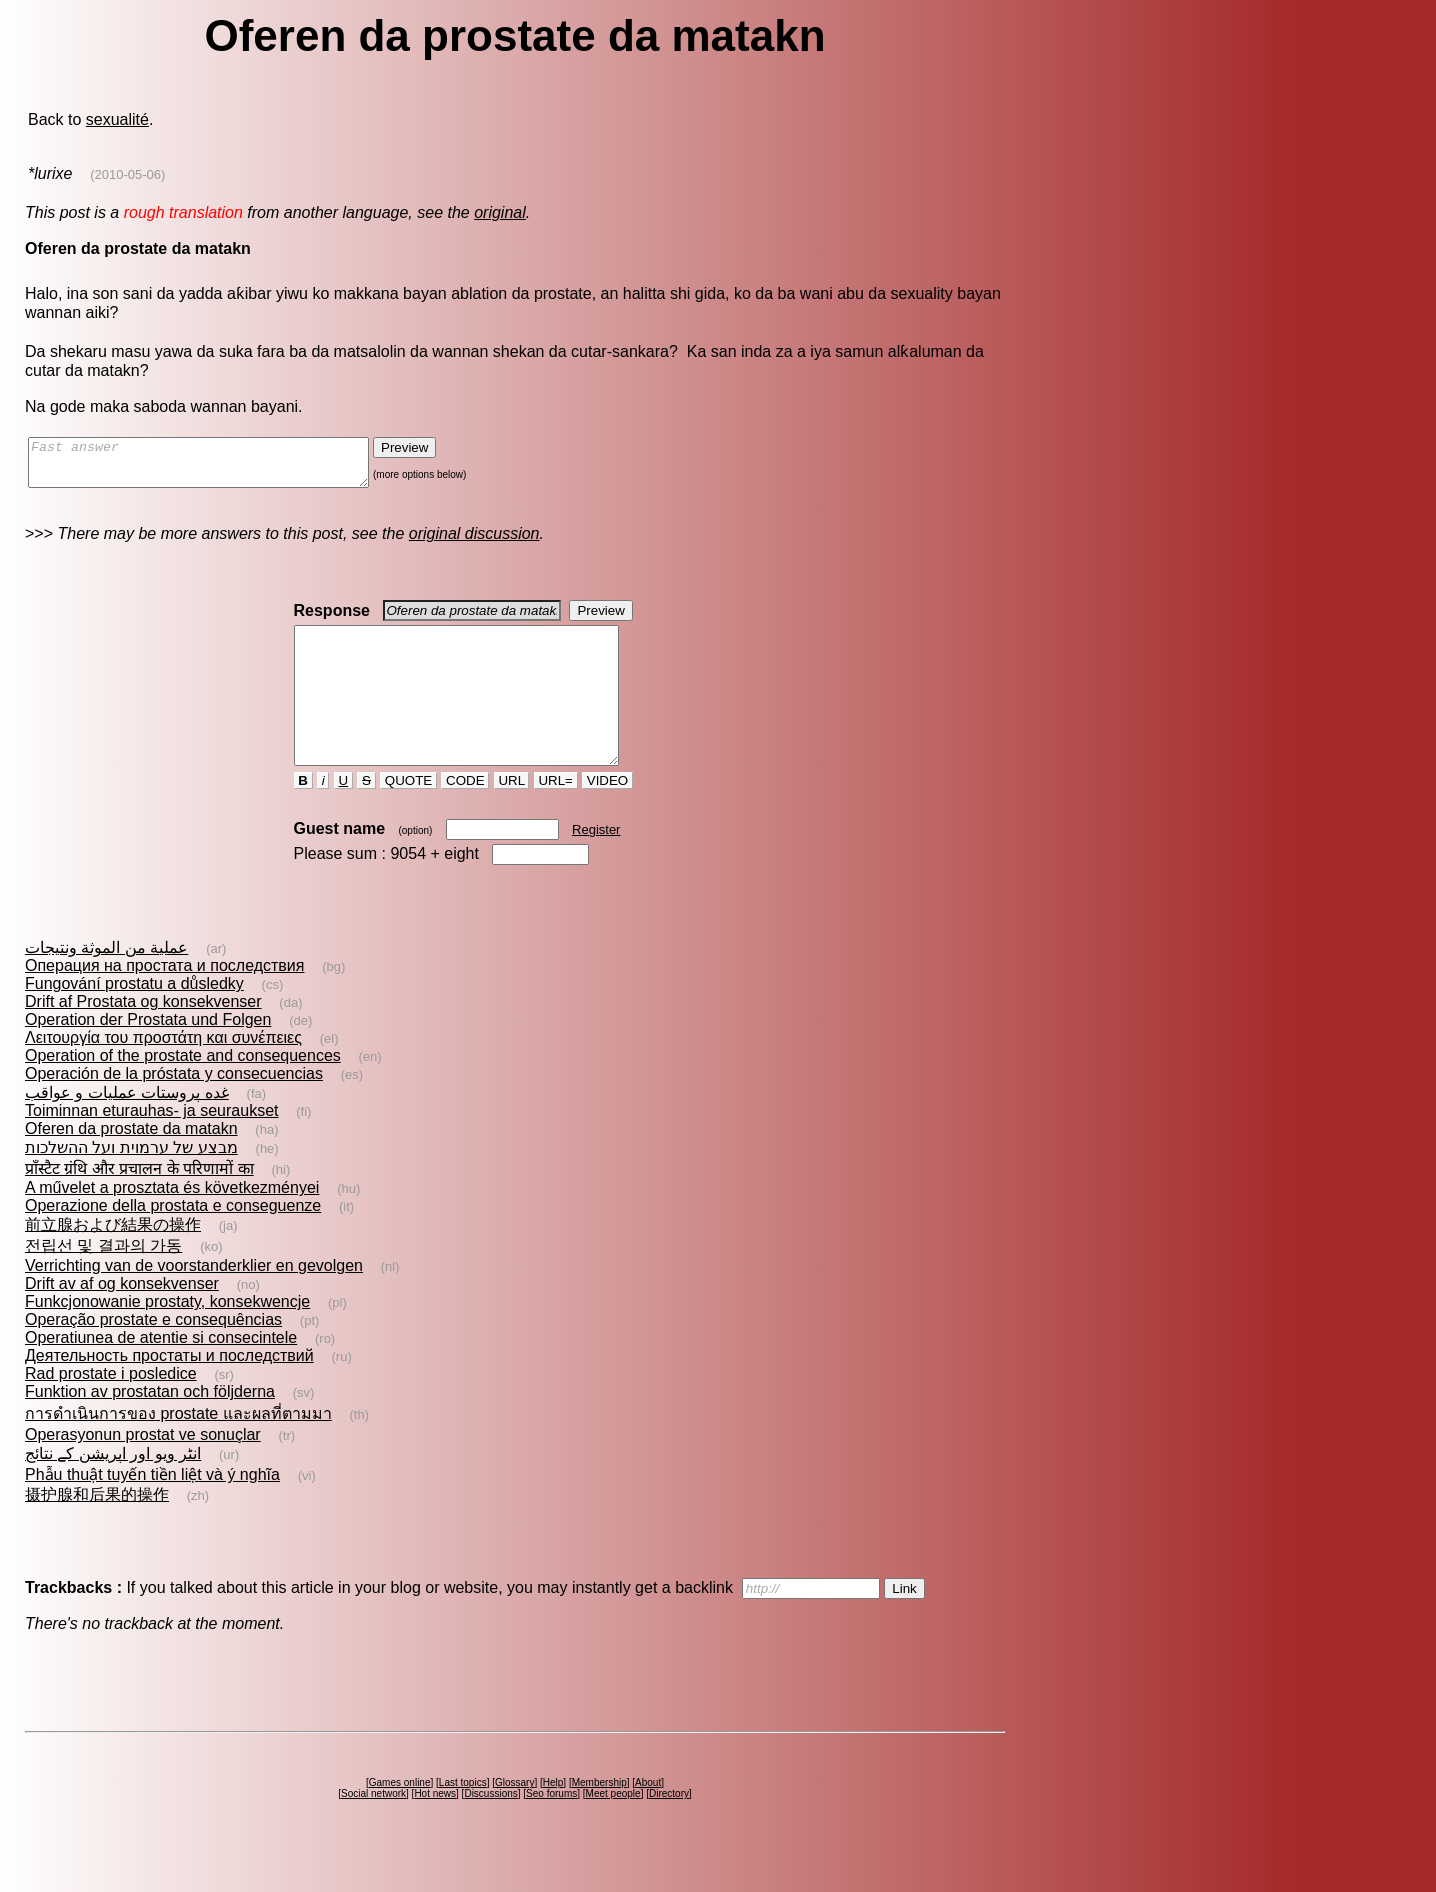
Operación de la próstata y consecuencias (174, 1109)
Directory (669, 1829)
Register (596, 865)
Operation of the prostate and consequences (183, 1091)
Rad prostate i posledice (111, 1409)
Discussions (490, 1829)
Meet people (613, 1829)
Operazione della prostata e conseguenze (173, 1241)
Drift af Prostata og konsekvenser (143, 1037)
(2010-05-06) (127, 174)
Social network (373, 1829)
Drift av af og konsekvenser (122, 1319)
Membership (599, 1818)
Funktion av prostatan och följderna (150, 1427)
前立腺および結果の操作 (113, 1260)
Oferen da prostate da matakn (131, 1164)
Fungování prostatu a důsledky (134, 1019)
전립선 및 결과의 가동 (103, 1281)
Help (553, 1818)
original (500, 212)
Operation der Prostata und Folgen (148, 1055)
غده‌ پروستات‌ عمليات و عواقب (127, 1128)
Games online (400, 1818)
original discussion (474, 542)
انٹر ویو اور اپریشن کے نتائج (113, 1489)
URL (512, 816)
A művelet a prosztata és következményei (172, 1223)
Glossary (514, 1818)
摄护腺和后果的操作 (97, 1530)
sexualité (117, 119)
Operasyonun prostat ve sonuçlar (143, 1470)
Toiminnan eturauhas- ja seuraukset (151, 1146)
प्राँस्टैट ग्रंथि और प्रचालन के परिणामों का (139, 1204)
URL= (556, 816)
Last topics (463, 1818)
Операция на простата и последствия (164, 1001)
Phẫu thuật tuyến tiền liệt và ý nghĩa (152, 1510)
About (648, 1818)
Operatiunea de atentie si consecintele (161, 1373)
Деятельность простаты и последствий (169, 1391)
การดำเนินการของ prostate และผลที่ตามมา (178, 1449)
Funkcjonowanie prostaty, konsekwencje (167, 1337)
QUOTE (408, 816)
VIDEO (607, 816)
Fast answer (218, 467)
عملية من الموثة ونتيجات (106, 983)
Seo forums (551, 1829)
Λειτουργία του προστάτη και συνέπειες (163, 1073)
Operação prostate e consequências (153, 1355)
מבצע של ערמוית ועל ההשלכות (131, 1183)
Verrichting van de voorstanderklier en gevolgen (194, 1301)
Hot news (435, 1829)
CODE (465, 816)
